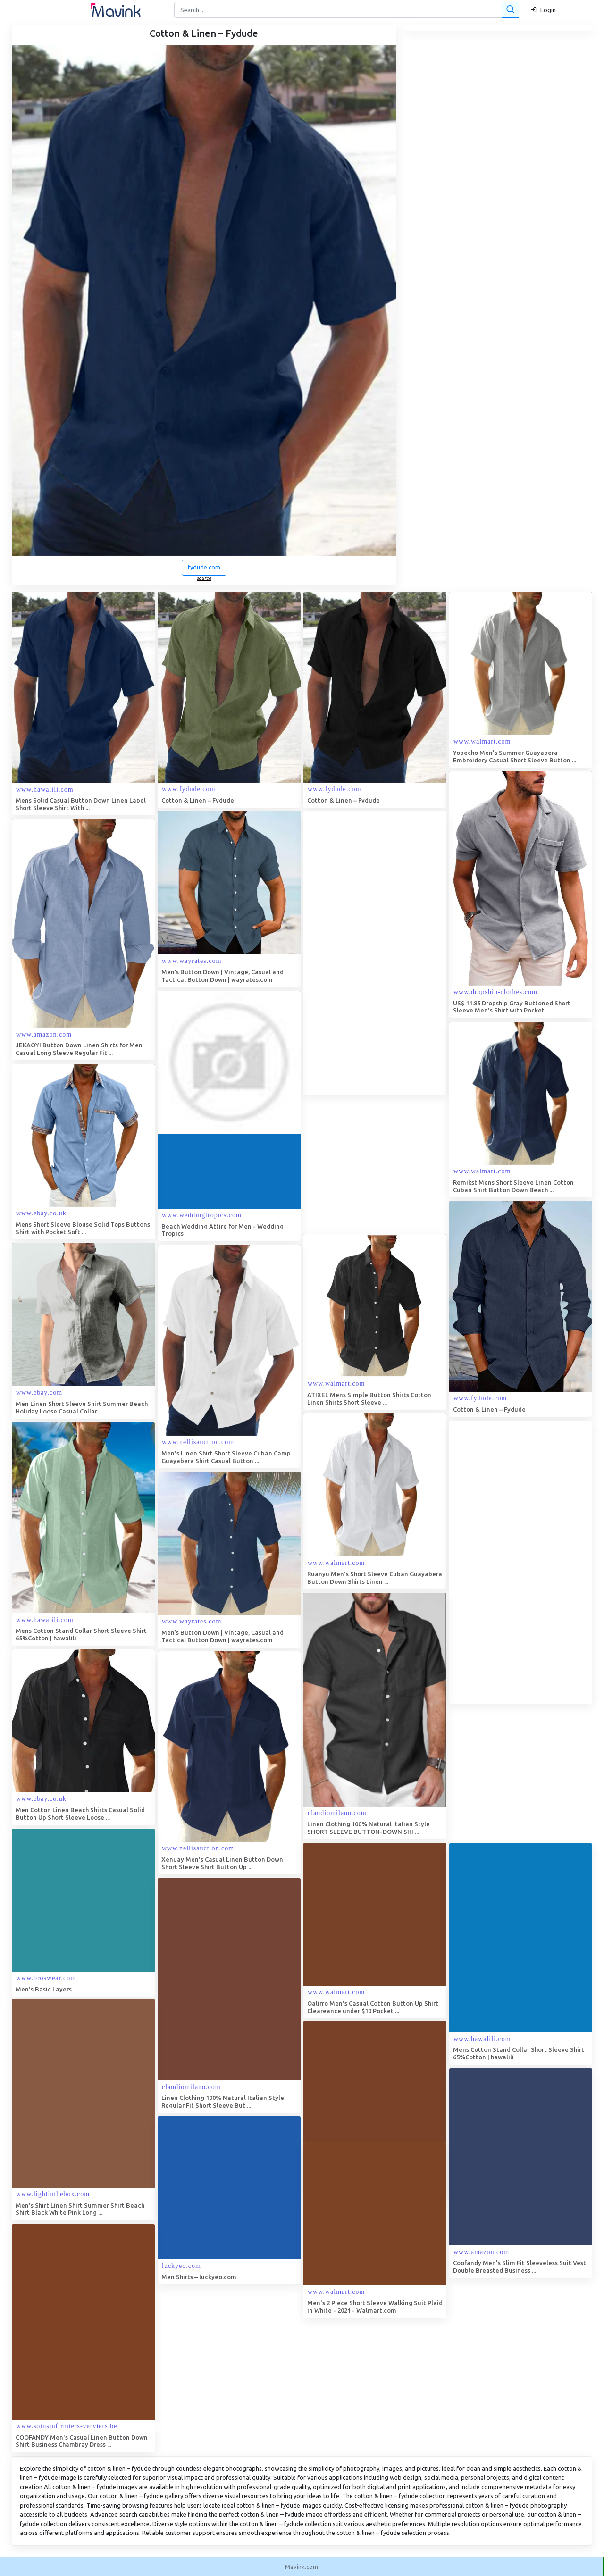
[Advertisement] (374, 953)
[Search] (345, 10)
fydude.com (204, 567)
